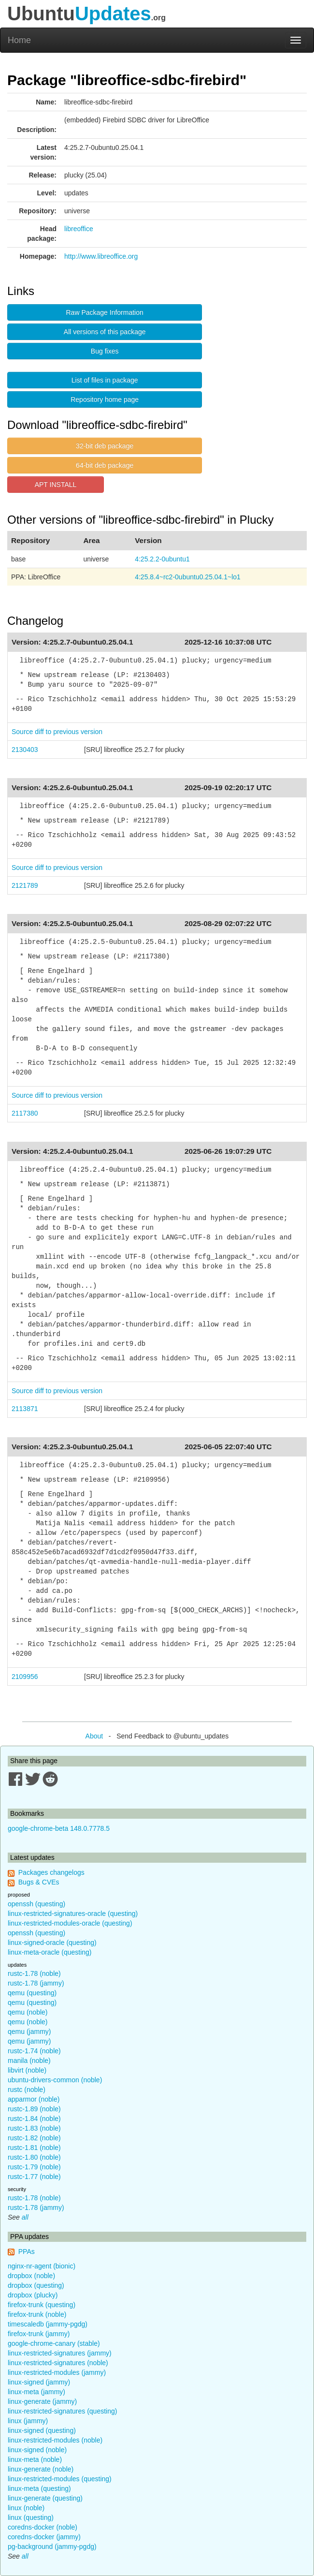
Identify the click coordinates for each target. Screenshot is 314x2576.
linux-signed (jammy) (39, 2382)
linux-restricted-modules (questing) (60, 2479)
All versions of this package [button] (105, 332)
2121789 (25, 885)
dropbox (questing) (36, 2285)
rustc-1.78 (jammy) (36, 1983)
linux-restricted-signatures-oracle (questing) (73, 1913)
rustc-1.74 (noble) (34, 2051)
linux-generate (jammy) (42, 2401)
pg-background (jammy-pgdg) (52, 2546)
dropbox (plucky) (33, 2295)
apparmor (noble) (33, 2099)
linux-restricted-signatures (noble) (58, 2363)
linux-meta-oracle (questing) (50, 1952)
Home (19, 40)
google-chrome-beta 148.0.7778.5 (59, 1828)
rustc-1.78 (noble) (34, 1973)
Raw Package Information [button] (104, 312)
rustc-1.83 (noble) (34, 2128)
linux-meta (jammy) (36, 2392)
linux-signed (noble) (37, 2450)
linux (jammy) (28, 2421)
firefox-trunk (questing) (41, 2305)
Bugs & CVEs (38, 1882)
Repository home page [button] (105, 399)
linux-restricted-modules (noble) (55, 2440)
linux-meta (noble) (35, 2459)
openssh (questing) (36, 1904)
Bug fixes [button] (105, 351)
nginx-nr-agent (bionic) (41, 2266)
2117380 (25, 1113)
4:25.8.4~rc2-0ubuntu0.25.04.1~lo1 (188, 577)
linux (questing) (31, 2517)
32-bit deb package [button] (104, 446)
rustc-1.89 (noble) (34, 2109)
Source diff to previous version (57, 732)
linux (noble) (26, 2508)
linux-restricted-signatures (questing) (62, 2411)
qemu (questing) (32, 1993)
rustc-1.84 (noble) (34, 2118)
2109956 (25, 1676)
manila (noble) (29, 2060)
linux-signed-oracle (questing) (52, 1942)
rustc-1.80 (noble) (34, 2157)
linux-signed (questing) (42, 2430)
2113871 (25, 1409)
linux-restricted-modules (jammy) (57, 2372)
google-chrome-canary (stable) (54, 2343)
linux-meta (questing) (39, 2488)
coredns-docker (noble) (42, 2527)
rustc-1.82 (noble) (34, 2138)
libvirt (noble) (27, 2070)
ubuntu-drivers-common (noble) (55, 2080)
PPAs (26, 2251)
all (25, 2217)
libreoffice (78, 229)
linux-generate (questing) (45, 2498)
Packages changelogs (51, 1872)
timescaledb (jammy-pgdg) (47, 2324)
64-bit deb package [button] (104, 465)
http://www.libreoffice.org (101, 256)
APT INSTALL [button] (56, 484)
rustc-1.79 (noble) (34, 2167)
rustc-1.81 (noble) (34, 2147)
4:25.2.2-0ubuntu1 (162, 559)
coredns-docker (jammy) (44, 2537)
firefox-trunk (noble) (37, 2314)
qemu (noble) (28, 2012)
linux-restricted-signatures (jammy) (60, 2353)
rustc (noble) (26, 2089)
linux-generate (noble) (40, 2469)
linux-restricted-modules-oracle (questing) (70, 1923)
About (94, 1736)
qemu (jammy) (29, 2031)
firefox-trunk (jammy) (39, 2334)
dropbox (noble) (31, 2276)
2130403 (25, 749)
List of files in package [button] (104, 380)
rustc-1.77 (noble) (34, 2176)
